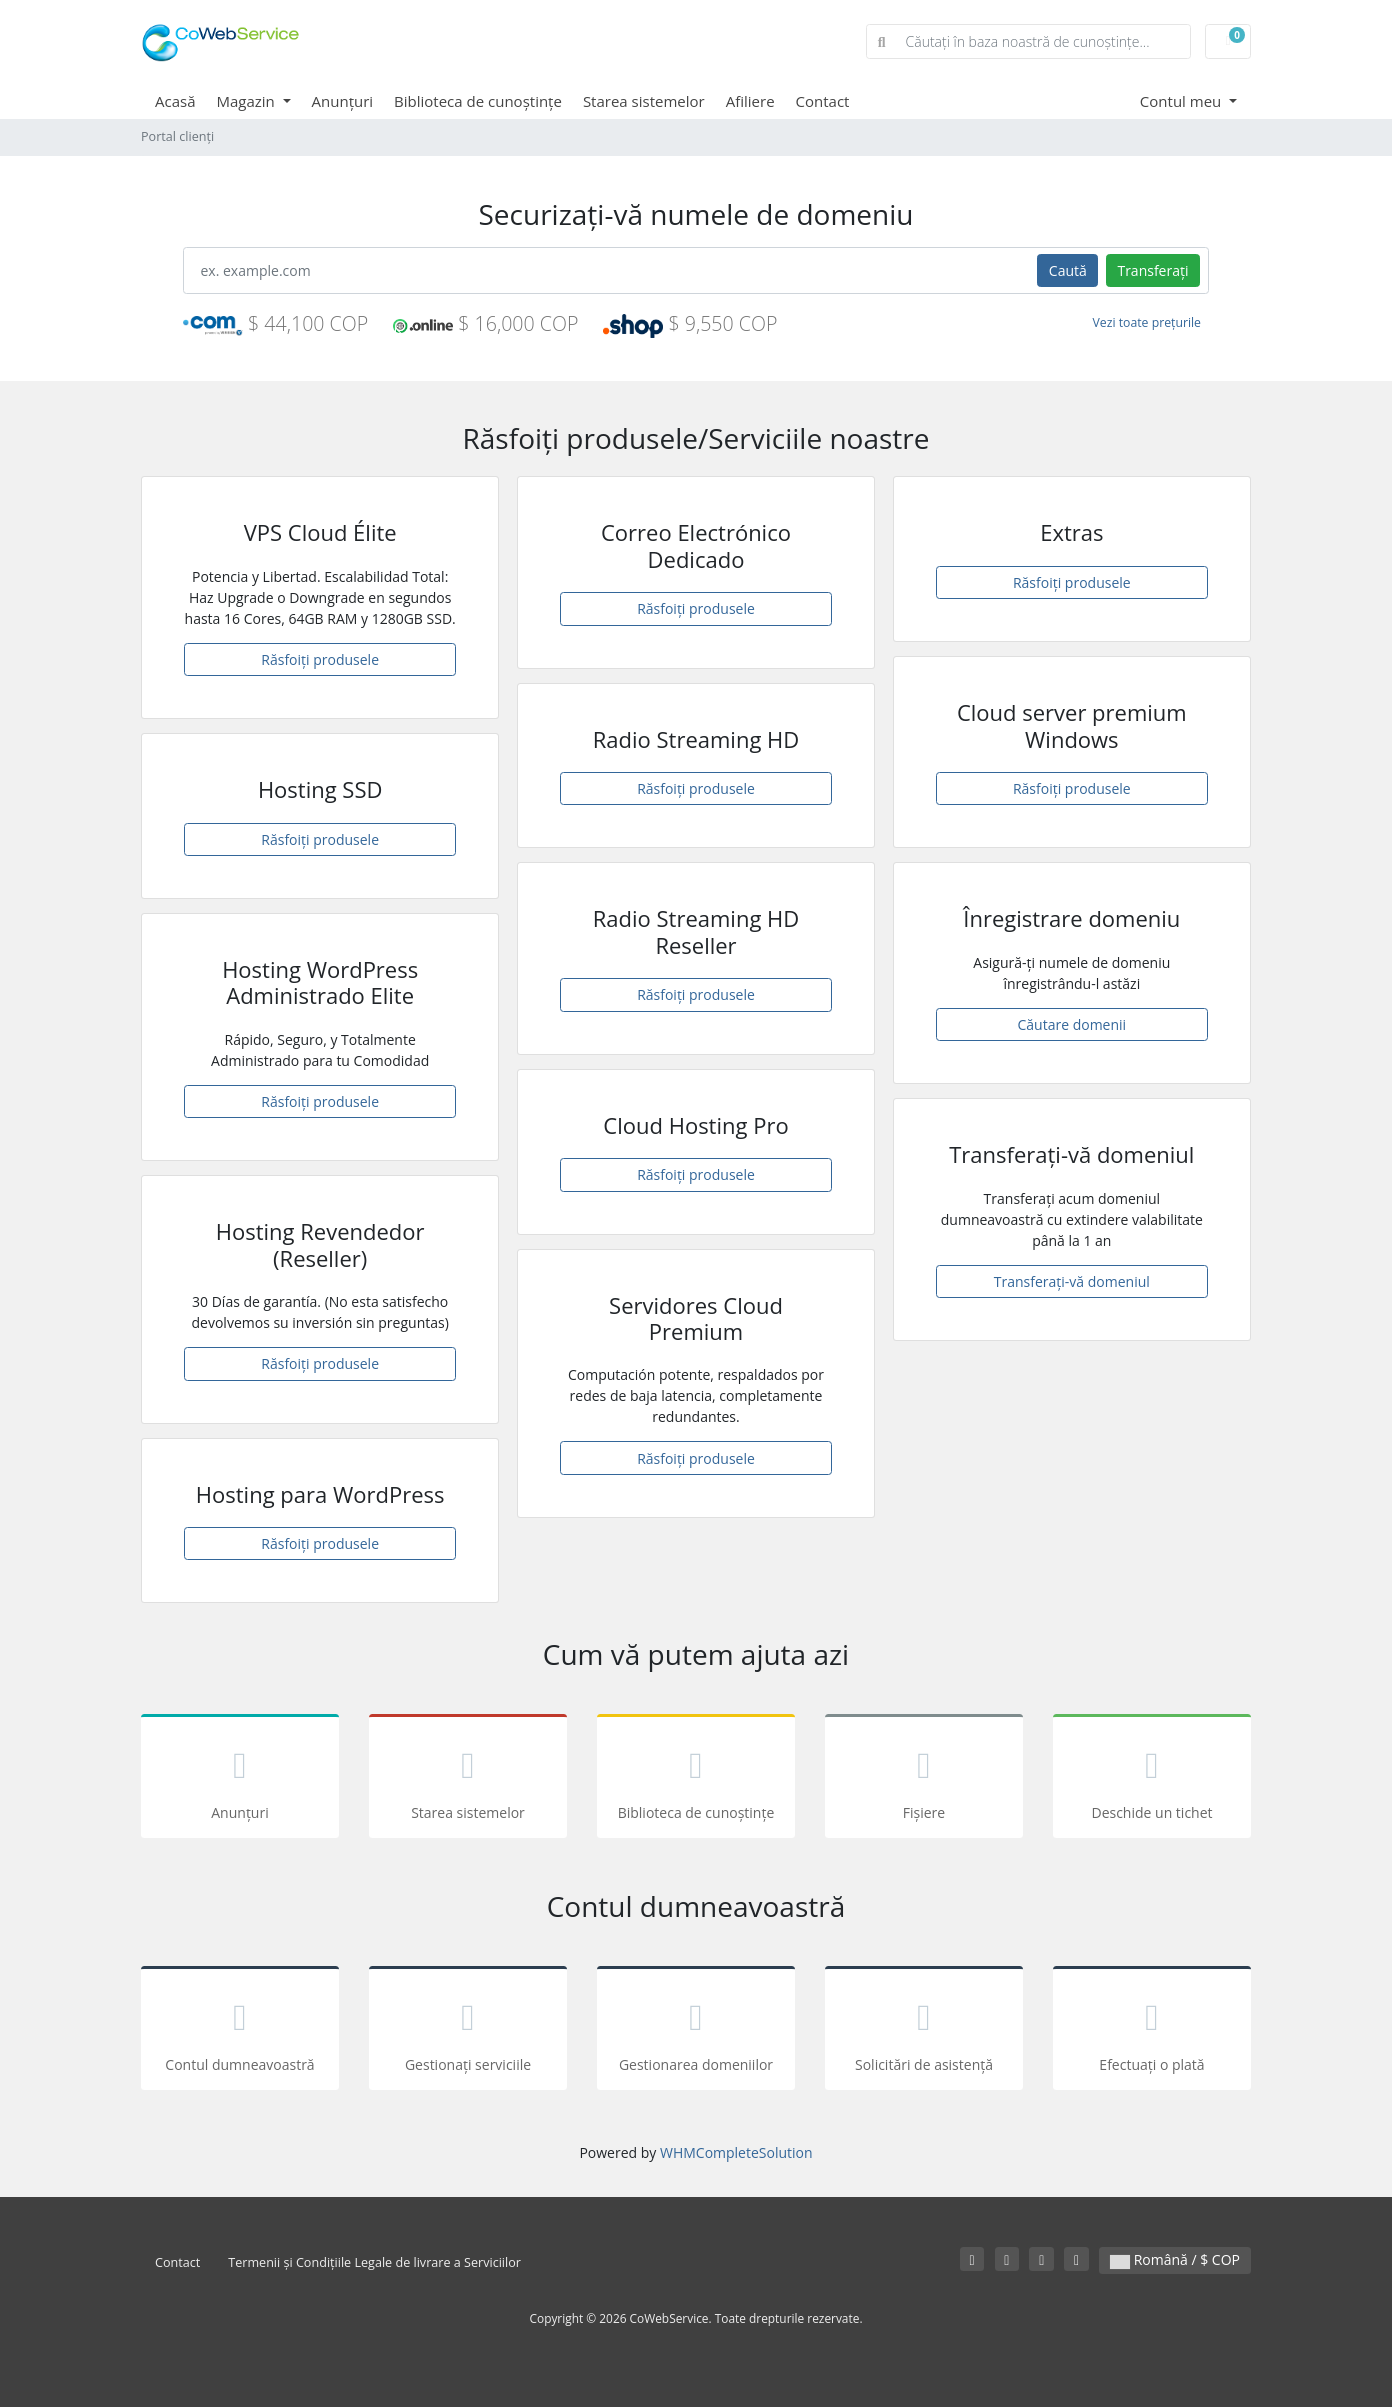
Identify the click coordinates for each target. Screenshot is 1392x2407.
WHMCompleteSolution (736, 2152)
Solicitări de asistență (924, 2031)
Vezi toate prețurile (1147, 322)
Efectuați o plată (1152, 2031)
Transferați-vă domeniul (1072, 1281)
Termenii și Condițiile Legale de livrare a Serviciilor (374, 2262)
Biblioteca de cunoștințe (478, 101)
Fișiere (924, 1779)
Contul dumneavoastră (240, 2031)
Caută (1068, 270)
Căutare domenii (1072, 1024)
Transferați (1152, 270)
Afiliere (750, 101)
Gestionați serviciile (468, 2031)
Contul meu (1182, 101)
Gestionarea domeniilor (696, 2031)
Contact (823, 101)
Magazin (248, 101)
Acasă (175, 101)
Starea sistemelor (644, 101)
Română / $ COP (1175, 2259)
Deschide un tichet (1152, 1779)
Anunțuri (343, 101)
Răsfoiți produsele (320, 659)
